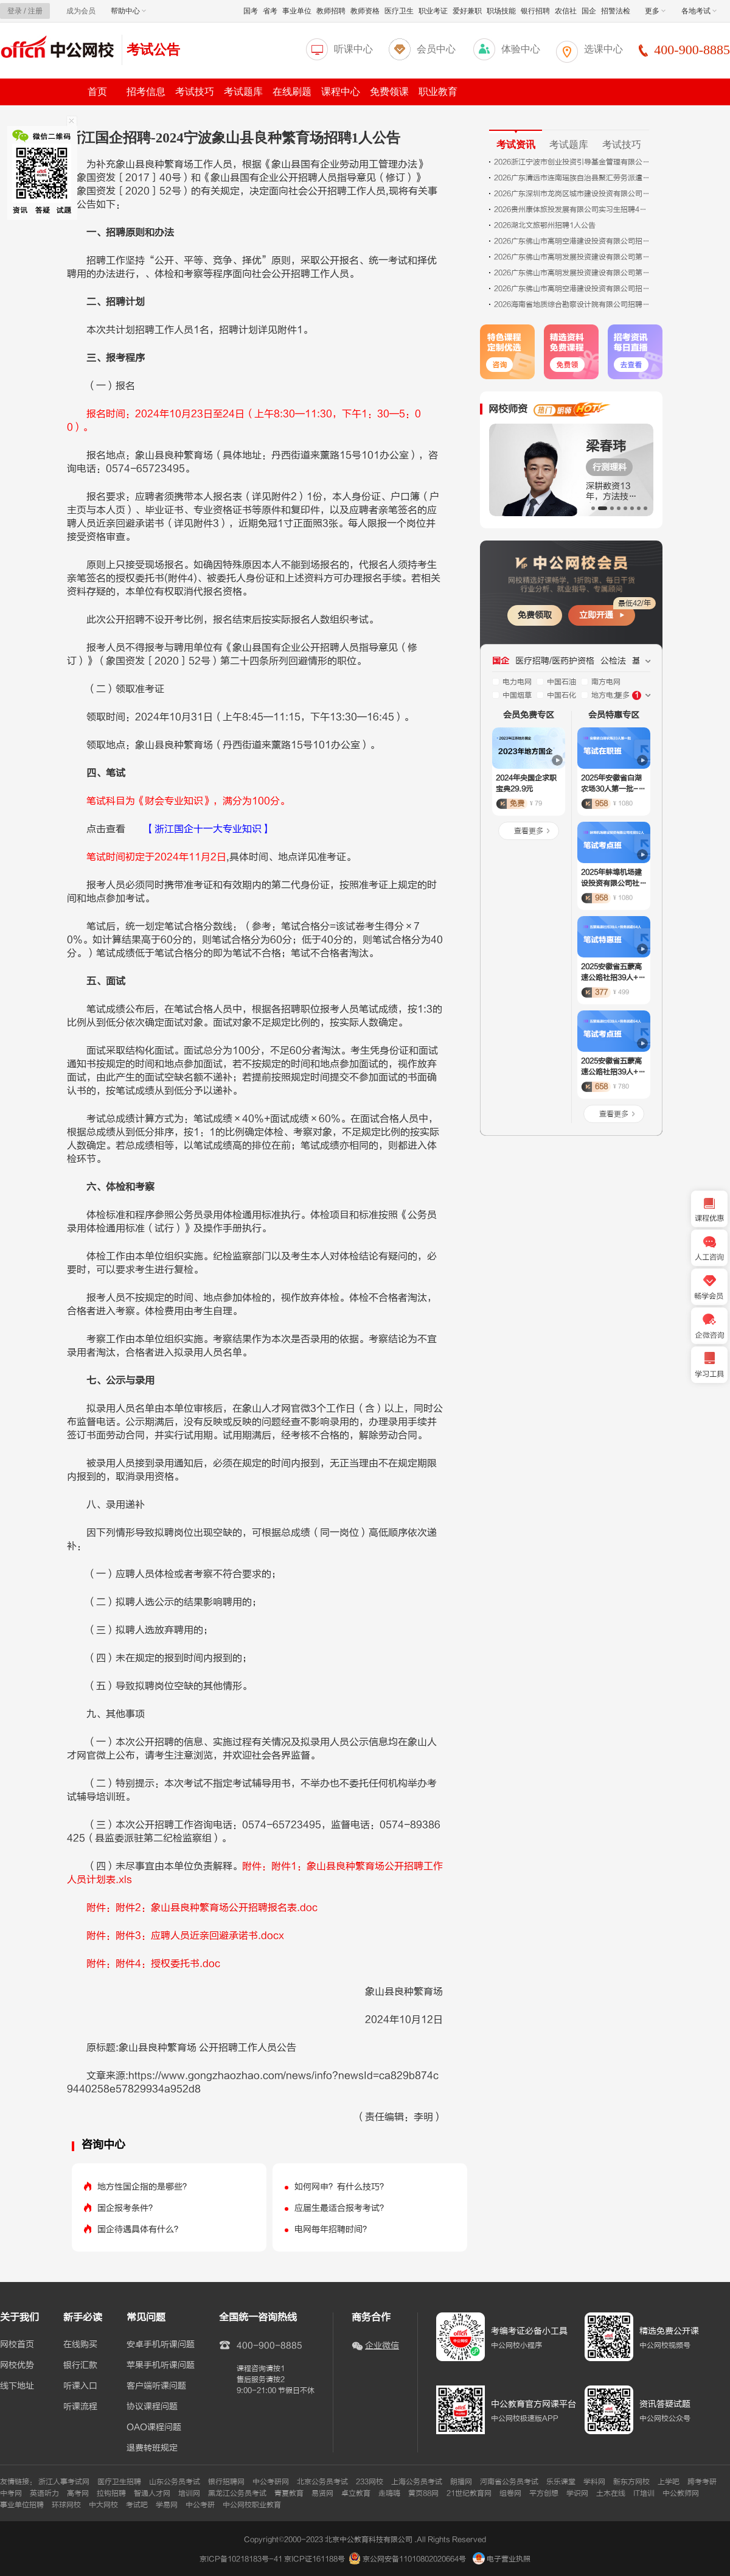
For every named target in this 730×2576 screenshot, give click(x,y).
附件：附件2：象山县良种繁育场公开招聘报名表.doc (202, 1907)
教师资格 (365, 11)
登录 (14, 11)
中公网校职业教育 (252, 2505)
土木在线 (610, 2493)
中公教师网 (680, 2493)
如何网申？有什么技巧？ (341, 2187)
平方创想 (543, 2493)
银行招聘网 (226, 2481)
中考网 (11, 2493)
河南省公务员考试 (509, 2481)
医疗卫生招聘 (119, 2481)
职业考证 (433, 11)
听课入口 (80, 2386)
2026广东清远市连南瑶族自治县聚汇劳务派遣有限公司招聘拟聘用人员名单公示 (573, 177)
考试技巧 (194, 91)
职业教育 (438, 91)
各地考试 (699, 11)
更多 (655, 11)
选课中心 (603, 49)
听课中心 (353, 49)
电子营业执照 (501, 2559)
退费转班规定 (152, 2448)
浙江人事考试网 (63, 2481)
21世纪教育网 (469, 2493)
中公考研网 (270, 2481)
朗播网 (461, 2481)
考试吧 (137, 2505)
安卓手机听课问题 (161, 2344)
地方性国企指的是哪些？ (144, 2187)
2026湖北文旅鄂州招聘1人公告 (545, 225)
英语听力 (44, 2493)
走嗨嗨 (389, 2493)
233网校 (369, 2481)
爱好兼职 (467, 11)
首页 (97, 91)
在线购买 (80, 2344)
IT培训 (644, 2493)
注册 (35, 11)
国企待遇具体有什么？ (139, 2229)
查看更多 (528, 831)
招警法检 (615, 11)
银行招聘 (535, 11)
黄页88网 (423, 2493)
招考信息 (146, 91)
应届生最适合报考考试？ (341, 2208)
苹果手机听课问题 (161, 2365)
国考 (250, 11)
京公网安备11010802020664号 (414, 2559)
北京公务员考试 (322, 2481)
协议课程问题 (152, 2407)
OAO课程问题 (154, 2427)
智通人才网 (152, 2493)
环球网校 (66, 2505)
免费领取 (535, 615)
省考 (270, 11)
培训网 (189, 2493)
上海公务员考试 (416, 2481)
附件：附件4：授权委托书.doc (153, 1963)
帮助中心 (128, 11)
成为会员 (81, 11)
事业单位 (296, 11)
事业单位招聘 (22, 2505)
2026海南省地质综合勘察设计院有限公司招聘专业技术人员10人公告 (573, 304)
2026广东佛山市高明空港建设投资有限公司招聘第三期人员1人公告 (573, 241)
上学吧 (669, 2481)
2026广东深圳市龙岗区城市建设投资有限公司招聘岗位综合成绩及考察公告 (573, 193)
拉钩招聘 (111, 2493)
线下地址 (17, 2386)
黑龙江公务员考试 (237, 2493)
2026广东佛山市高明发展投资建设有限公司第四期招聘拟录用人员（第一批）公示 (573, 272)
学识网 (577, 2493)
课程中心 (340, 91)
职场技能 (501, 11)
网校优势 (17, 2365)
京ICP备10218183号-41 (241, 2559)
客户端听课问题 (156, 2386)
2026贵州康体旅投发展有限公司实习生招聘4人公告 (573, 209)
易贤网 (322, 2493)
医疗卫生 (399, 11)
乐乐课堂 (560, 2481)
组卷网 (510, 2493)
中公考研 (200, 2505)
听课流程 (80, 2407)
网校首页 (17, 2344)
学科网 (594, 2481)
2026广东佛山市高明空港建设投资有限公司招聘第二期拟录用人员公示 (573, 288)
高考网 (78, 2493)
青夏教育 (289, 2493)
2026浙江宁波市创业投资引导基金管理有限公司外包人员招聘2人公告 (573, 162)
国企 (589, 11)
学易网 (167, 2505)
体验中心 (520, 49)
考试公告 (153, 49)
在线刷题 (292, 91)
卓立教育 (355, 2493)
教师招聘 (331, 11)
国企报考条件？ (127, 2208)
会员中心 (436, 49)
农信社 (566, 11)
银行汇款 (80, 2365)
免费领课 (389, 91)
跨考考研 (702, 2481)
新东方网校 (631, 2481)
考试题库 (243, 91)
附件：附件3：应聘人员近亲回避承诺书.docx (185, 1935)
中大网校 (103, 2505)
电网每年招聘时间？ (332, 2229)
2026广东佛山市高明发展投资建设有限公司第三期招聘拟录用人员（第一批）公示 (573, 257)
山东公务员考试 (174, 2481)
